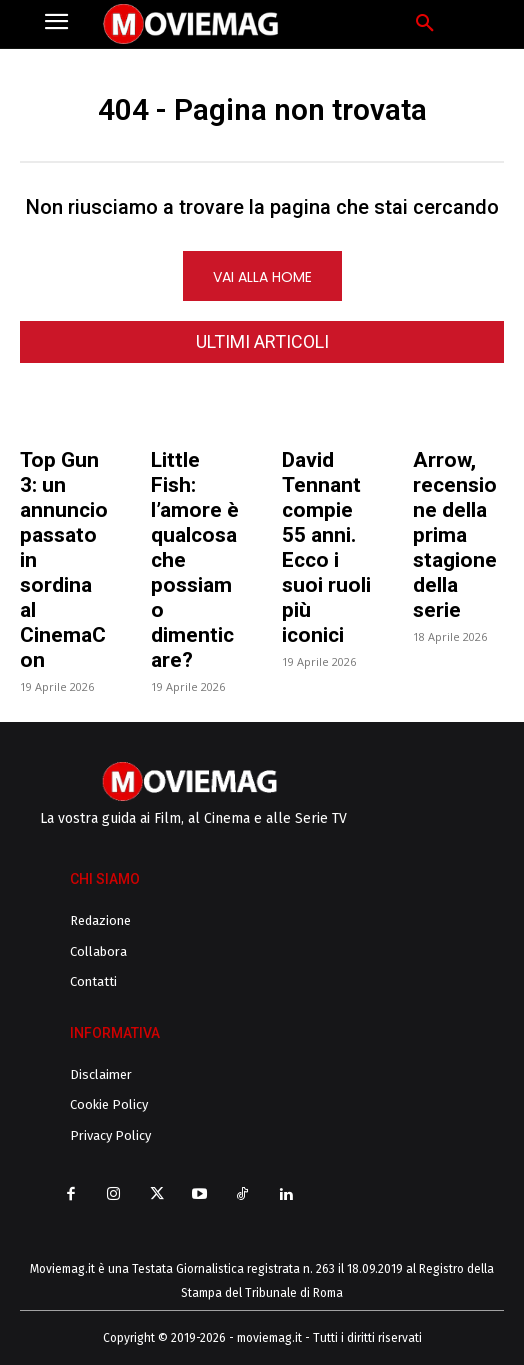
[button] (425, 24)
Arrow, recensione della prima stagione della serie (455, 535)
